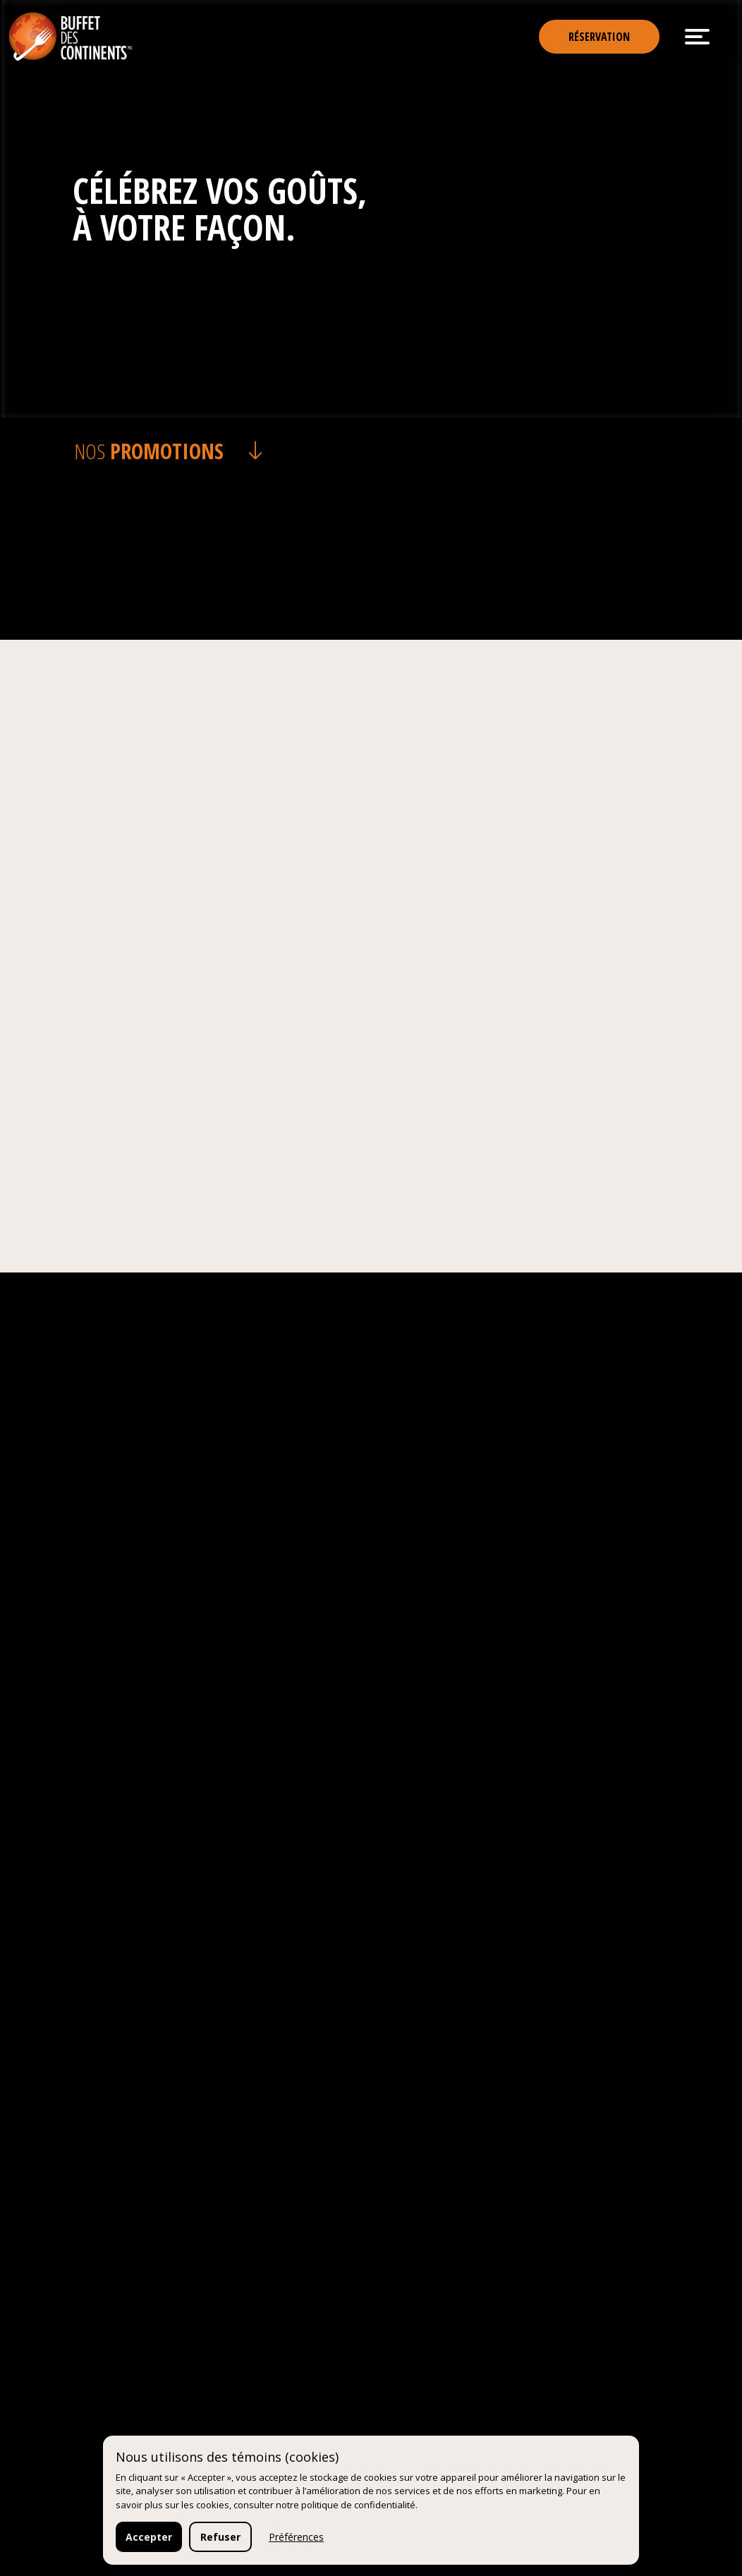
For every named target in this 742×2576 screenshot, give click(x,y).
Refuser (220, 2537)
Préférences (296, 2537)
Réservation (599, 36)
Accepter (149, 2537)
